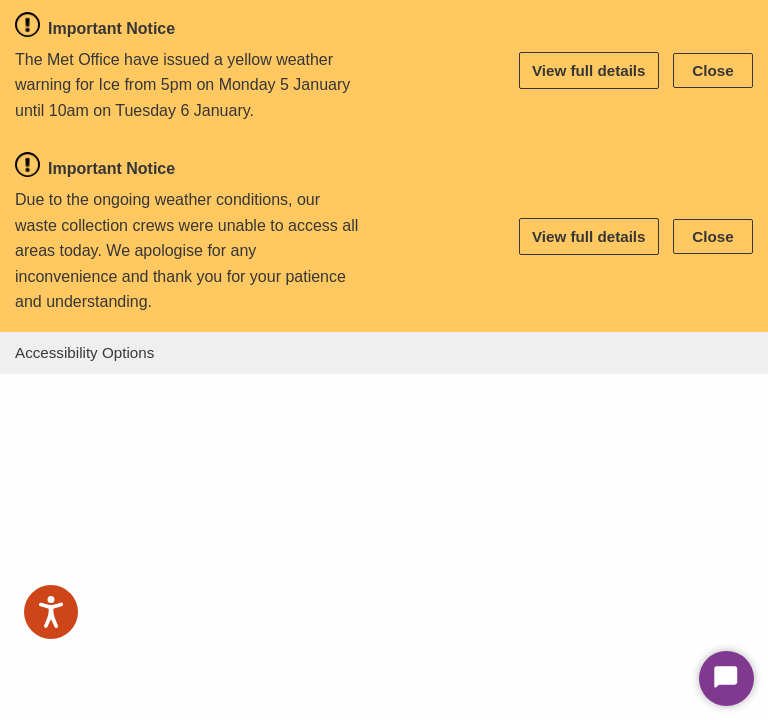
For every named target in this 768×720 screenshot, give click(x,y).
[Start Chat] (726, 678)
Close (712, 70)
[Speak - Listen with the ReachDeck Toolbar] (51, 612)
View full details (589, 70)
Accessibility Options (84, 352)
